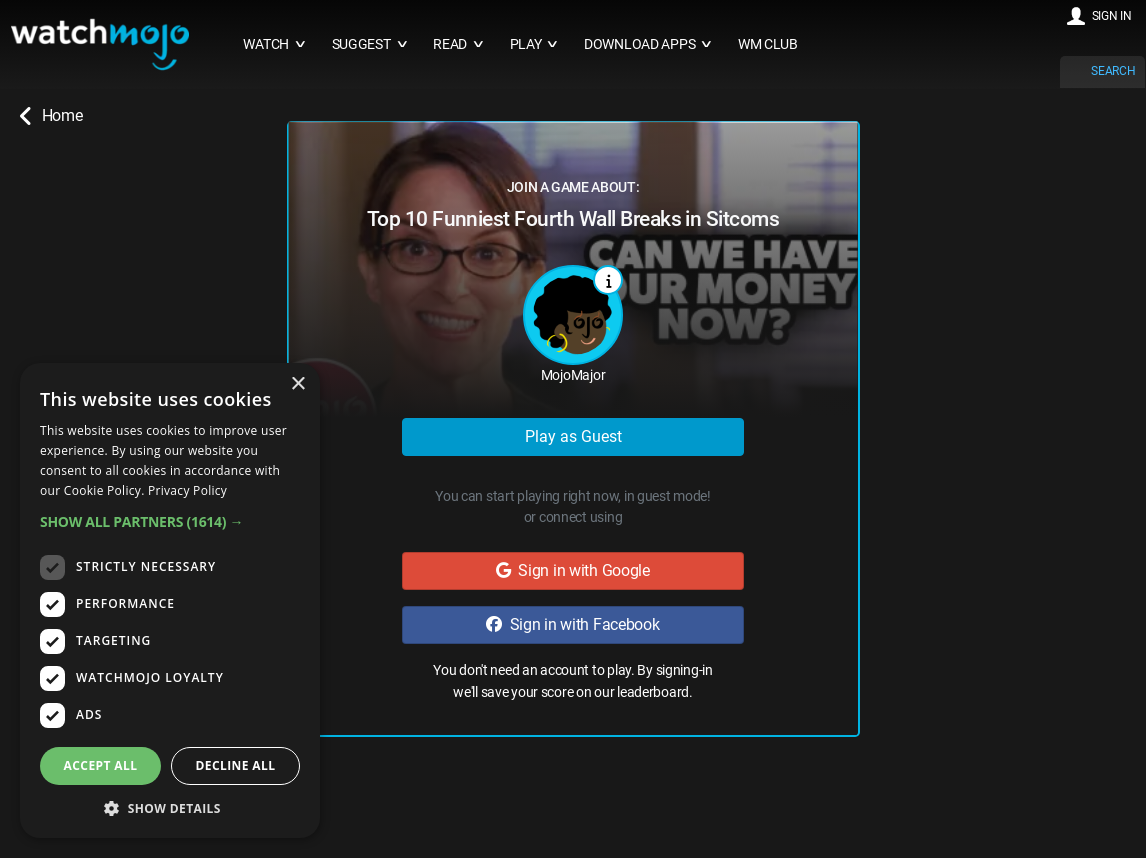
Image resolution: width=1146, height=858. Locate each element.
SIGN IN (1112, 16)
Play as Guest (573, 436)
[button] (170, 521)
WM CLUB (768, 44)
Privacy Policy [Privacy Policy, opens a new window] (187, 490)
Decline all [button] (236, 765)
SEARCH (1113, 71)
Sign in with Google (573, 570)
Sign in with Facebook (572, 624)
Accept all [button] (101, 765)
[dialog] (170, 600)
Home (51, 116)
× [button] (297, 384)
